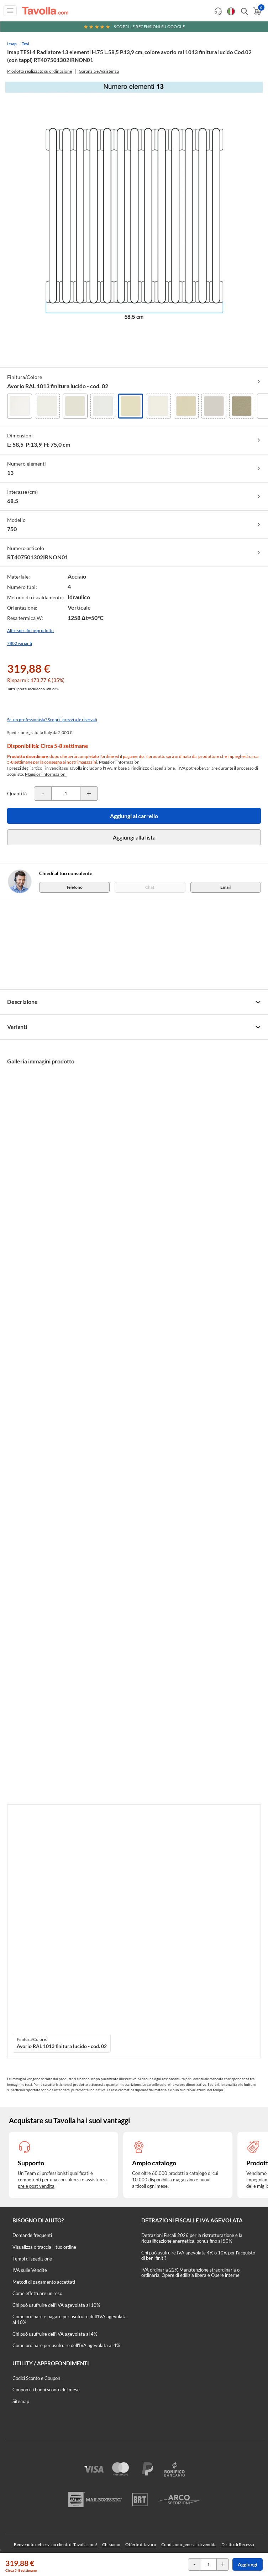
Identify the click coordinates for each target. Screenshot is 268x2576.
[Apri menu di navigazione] (10, 10)
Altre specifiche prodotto (30, 630)
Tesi (25, 43)
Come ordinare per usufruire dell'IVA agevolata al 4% (66, 2345)
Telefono (74, 887)
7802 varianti (19, 643)
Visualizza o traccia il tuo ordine (44, 2247)
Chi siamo (111, 2544)
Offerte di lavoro (140, 2544)
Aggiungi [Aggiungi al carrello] (247, 2564)
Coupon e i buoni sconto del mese (46, 2389)
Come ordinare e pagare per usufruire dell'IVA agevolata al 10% (69, 2319)
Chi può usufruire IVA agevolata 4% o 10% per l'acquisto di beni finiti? (198, 2255)
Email (225, 887)
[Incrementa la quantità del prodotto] (89, 793)
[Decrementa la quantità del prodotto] (43, 793)
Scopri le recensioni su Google (134, 26)
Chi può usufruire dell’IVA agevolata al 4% (54, 2334)
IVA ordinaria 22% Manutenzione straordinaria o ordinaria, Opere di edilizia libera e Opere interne (190, 2272)
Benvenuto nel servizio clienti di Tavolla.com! (55, 2544)
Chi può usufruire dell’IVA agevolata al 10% (56, 2305)
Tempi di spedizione (32, 2259)
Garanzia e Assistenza (99, 71)
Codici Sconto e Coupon (36, 2378)
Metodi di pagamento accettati (43, 2282)
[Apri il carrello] (256, 11)
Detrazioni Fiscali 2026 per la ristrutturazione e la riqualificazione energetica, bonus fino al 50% (191, 2238)
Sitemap (20, 2401)
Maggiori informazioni (120, 762)
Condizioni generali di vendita (188, 2544)
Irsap (12, 43)
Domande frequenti (32, 2235)
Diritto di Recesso (237, 2544)
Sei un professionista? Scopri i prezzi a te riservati (52, 719)
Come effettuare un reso (37, 2293)
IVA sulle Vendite (29, 2270)
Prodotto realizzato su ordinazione (39, 71)
